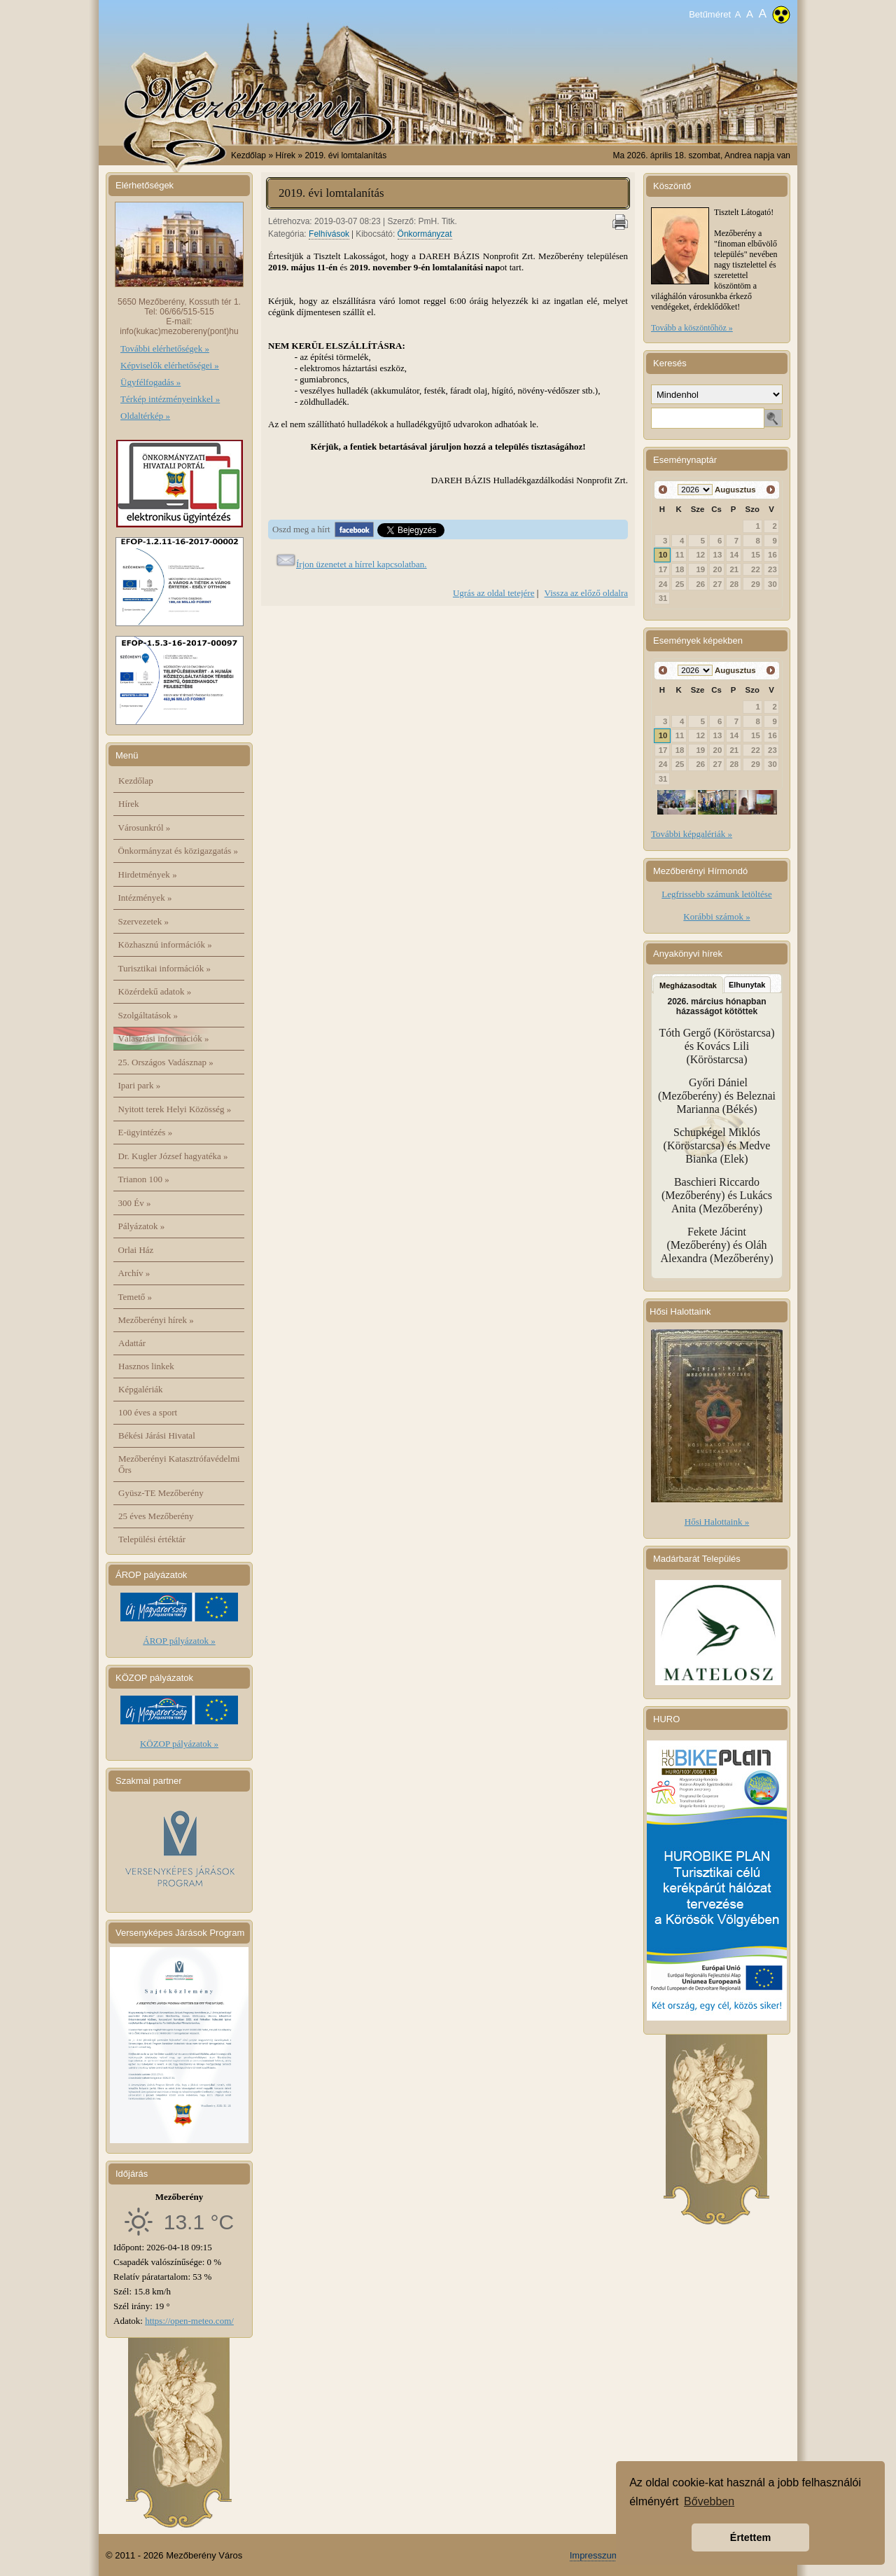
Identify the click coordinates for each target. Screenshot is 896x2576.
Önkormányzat (425, 234)
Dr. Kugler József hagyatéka (173, 1156)
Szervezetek (143, 921)
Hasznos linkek (146, 1366)
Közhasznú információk (165, 944)
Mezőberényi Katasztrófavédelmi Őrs (179, 1464)
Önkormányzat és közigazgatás (178, 850)
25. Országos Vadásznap (166, 1062)
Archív (134, 1273)
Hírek (128, 803)
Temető (135, 1297)
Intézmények (145, 897)
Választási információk (163, 1038)
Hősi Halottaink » (717, 1521)
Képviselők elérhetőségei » (169, 365)
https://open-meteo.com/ (189, 2320)
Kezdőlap (248, 155)
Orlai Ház (136, 1250)
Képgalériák (140, 1389)
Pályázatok (141, 1226)
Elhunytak (747, 985)
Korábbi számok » (716, 916)
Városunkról (144, 827)
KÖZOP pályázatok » (179, 1743)
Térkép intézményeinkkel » (170, 399)
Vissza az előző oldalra (586, 593)
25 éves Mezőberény (156, 1516)
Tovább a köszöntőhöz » (692, 328)
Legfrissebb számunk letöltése (716, 894)
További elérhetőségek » (164, 348)
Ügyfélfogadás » (150, 382)
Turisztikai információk (164, 968)
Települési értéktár (152, 1539)
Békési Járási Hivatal (156, 1435)
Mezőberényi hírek (156, 1320)
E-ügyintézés (145, 1132)
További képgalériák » (691, 834)
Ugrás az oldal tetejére (494, 593)
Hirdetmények (147, 874)
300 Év (134, 1203)
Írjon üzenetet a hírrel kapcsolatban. (361, 564)
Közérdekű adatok (155, 991)
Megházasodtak (688, 985)
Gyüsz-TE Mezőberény (161, 1493)
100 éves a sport (147, 1412)
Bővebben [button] (709, 2501)
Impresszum (595, 2555)
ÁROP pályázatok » (179, 1640)
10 (663, 554)
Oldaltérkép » (145, 415)
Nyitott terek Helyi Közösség (175, 1109)
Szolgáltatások (148, 1015)
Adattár (132, 1343)
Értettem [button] (750, 2537)
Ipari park (139, 1085)
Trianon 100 (143, 1179)
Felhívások (329, 234)
